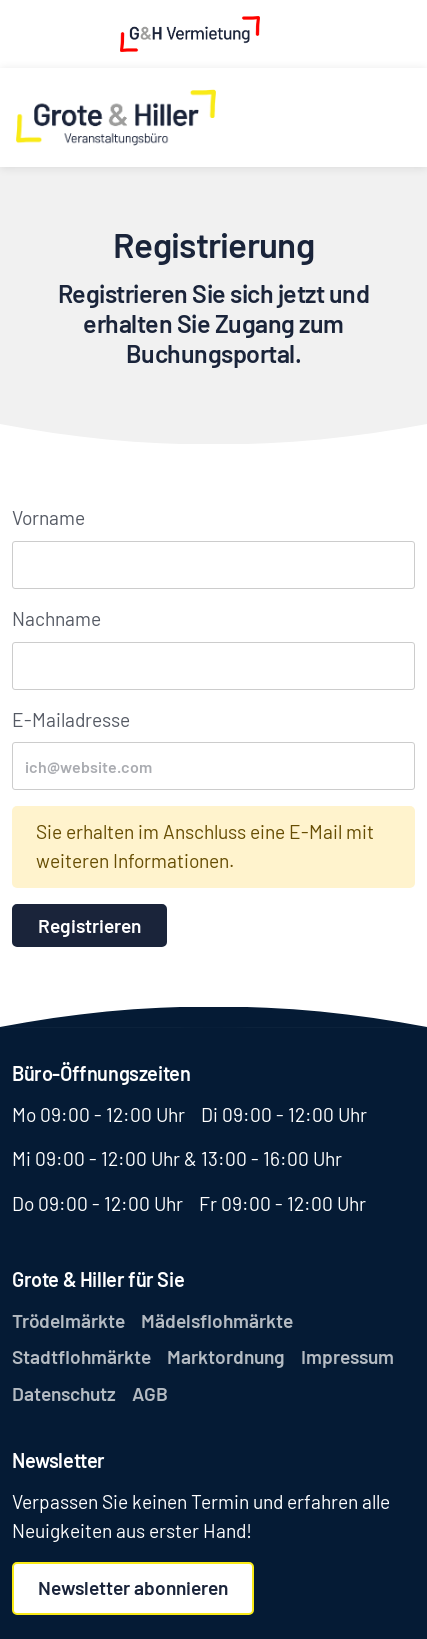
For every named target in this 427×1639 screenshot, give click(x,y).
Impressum (347, 1356)
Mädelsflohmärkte (217, 1320)
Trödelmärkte (68, 1320)
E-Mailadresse (71, 719)
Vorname (48, 517)
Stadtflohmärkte (81, 1356)
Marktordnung (226, 1356)
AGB (150, 1393)
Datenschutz (64, 1393)
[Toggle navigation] (399, 117)
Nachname (56, 618)
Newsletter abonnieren (133, 1587)
